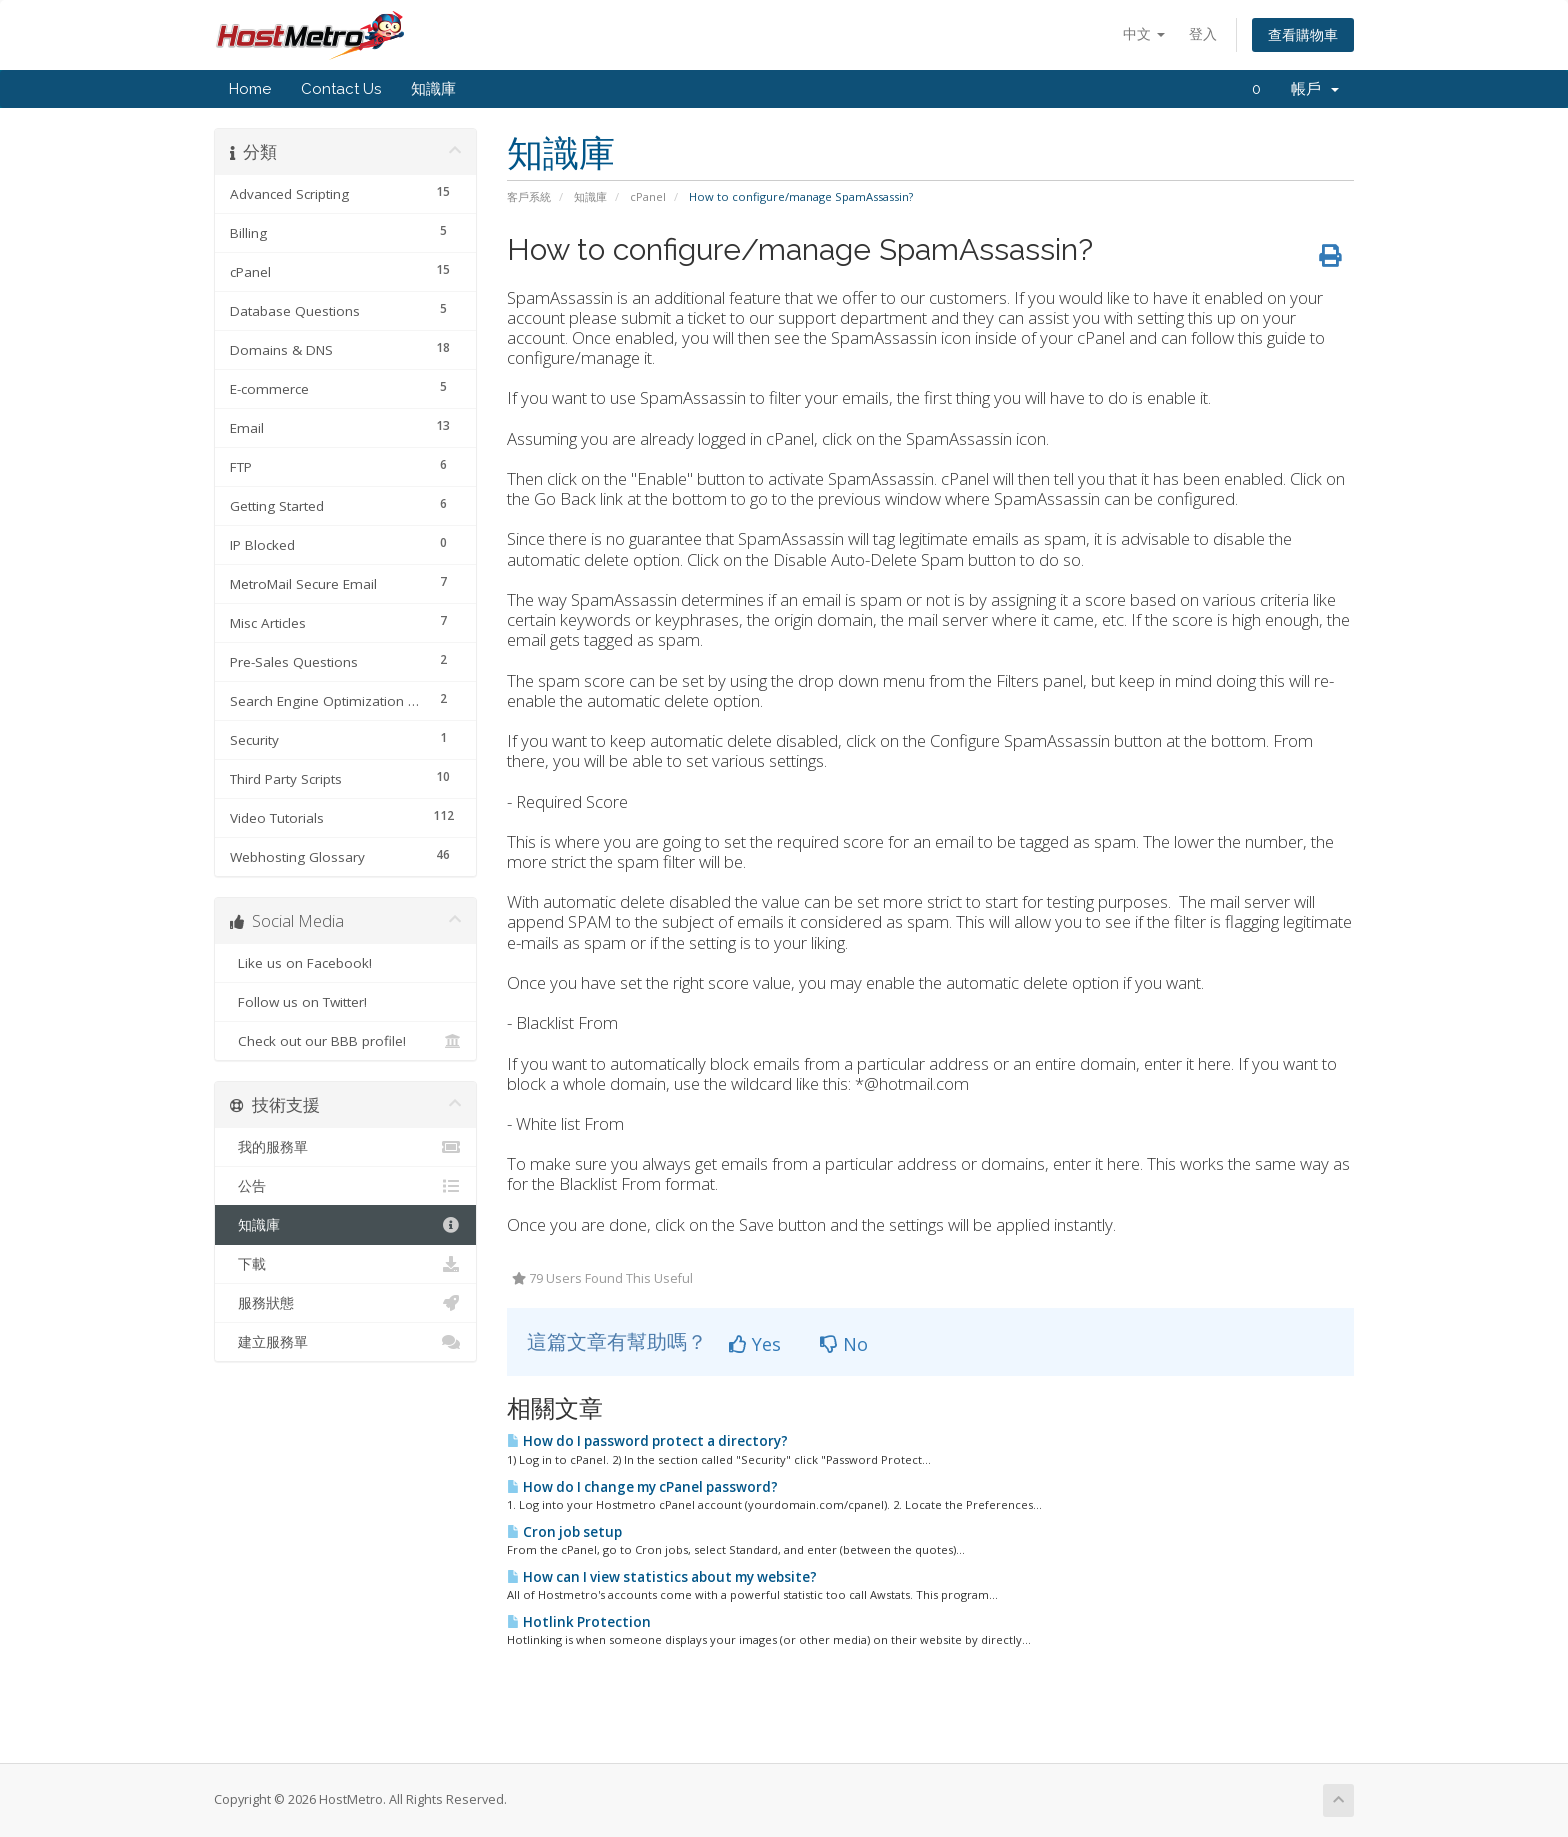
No (844, 1344)
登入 (1203, 33)
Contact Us (341, 89)
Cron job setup (564, 1532)
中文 (1144, 33)
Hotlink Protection (579, 1622)
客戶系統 (529, 196)
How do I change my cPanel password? (642, 1487)
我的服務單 (345, 1147)
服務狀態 (345, 1303)
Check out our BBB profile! (345, 1041)
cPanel (648, 196)
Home (250, 89)
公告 (345, 1186)
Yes (755, 1344)
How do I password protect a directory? (647, 1441)
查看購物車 (1303, 34)
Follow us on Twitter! (345, 1002)
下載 (345, 1264)
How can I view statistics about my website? (662, 1577)
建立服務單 (345, 1342)
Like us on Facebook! (345, 963)
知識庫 (433, 89)
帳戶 (1315, 89)
